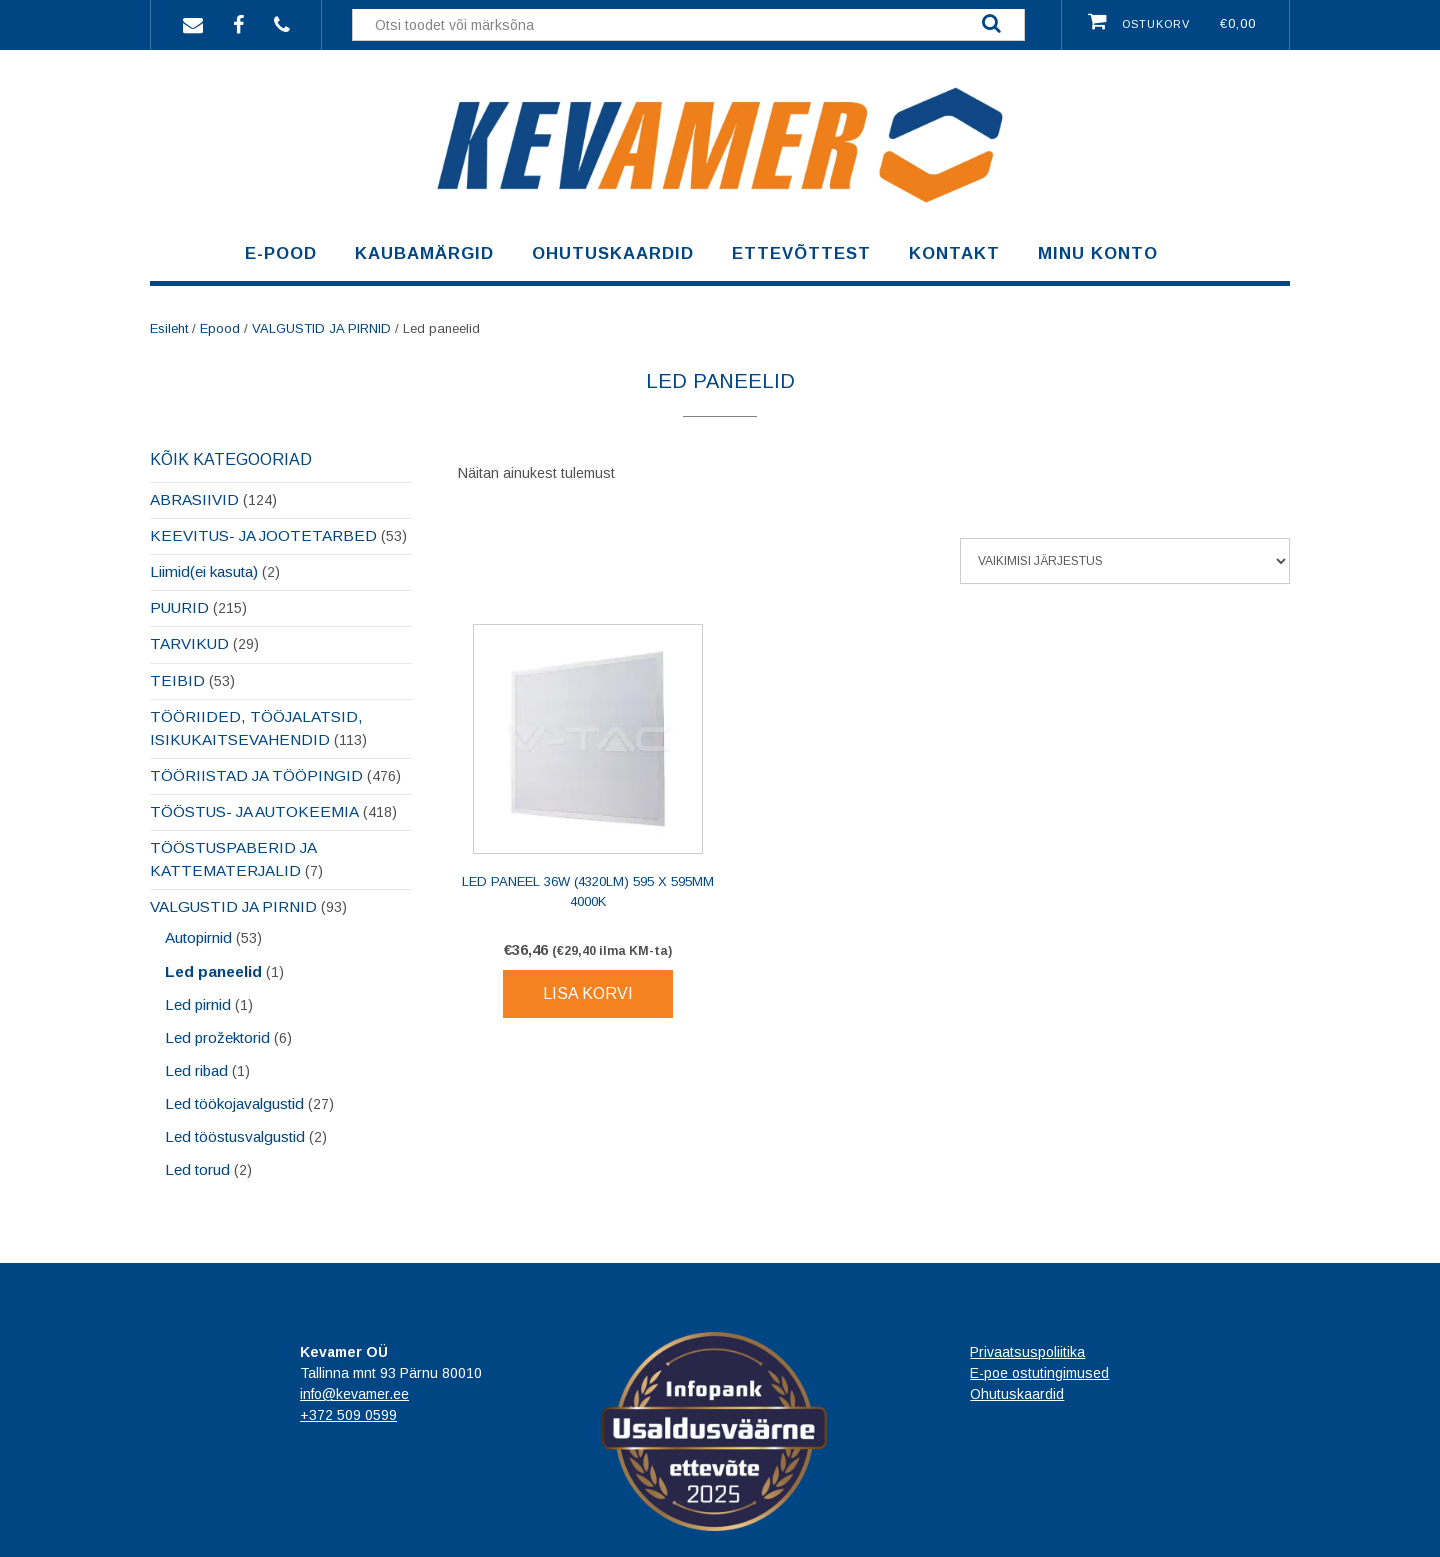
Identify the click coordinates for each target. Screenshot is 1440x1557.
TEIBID (177, 680)
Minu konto (1098, 253)
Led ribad (196, 1070)
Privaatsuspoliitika (1027, 1352)
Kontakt (954, 253)
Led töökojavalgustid (234, 1103)
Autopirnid (198, 937)
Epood (220, 328)
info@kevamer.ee (354, 1394)
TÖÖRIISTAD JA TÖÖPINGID (256, 775)
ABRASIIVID (194, 499)
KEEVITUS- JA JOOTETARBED (263, 535)
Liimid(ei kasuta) (204, 571)
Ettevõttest (801, 253)
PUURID (179, 607)
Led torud (197, 1169)
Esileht (169, 328)
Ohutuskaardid (613, 253)
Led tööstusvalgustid (235, 1136)
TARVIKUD (189, 643)
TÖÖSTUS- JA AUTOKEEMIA (254, 811)
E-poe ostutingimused (1039, 1373)
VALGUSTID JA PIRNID (321, 328)
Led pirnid (198, 1004)
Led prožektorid (217, 1037)
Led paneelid (213, 971)
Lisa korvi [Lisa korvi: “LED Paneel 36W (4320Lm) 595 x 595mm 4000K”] (588, 993)
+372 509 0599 (348, 1415)
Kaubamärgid (424, 253)
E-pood (281, 253)
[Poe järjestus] (1125, 561)
